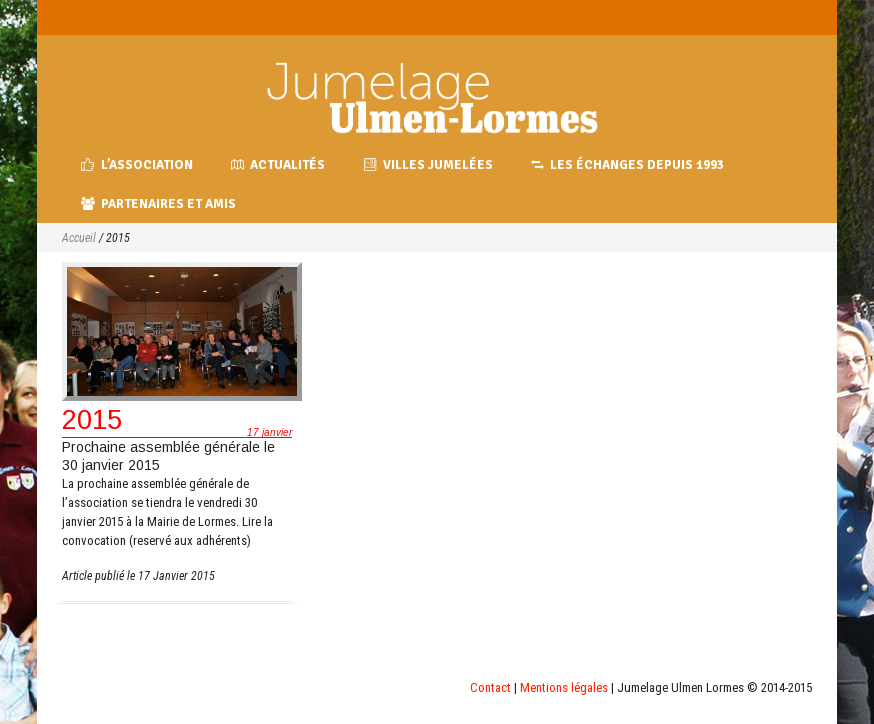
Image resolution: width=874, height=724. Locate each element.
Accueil (79, 238)
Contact (490, 687)
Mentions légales (564, 687)
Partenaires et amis (158, 204)
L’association (137, 165)
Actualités (278, 165)
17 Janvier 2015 (176, 576)
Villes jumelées (428, 165)
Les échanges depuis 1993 (628, 165)
